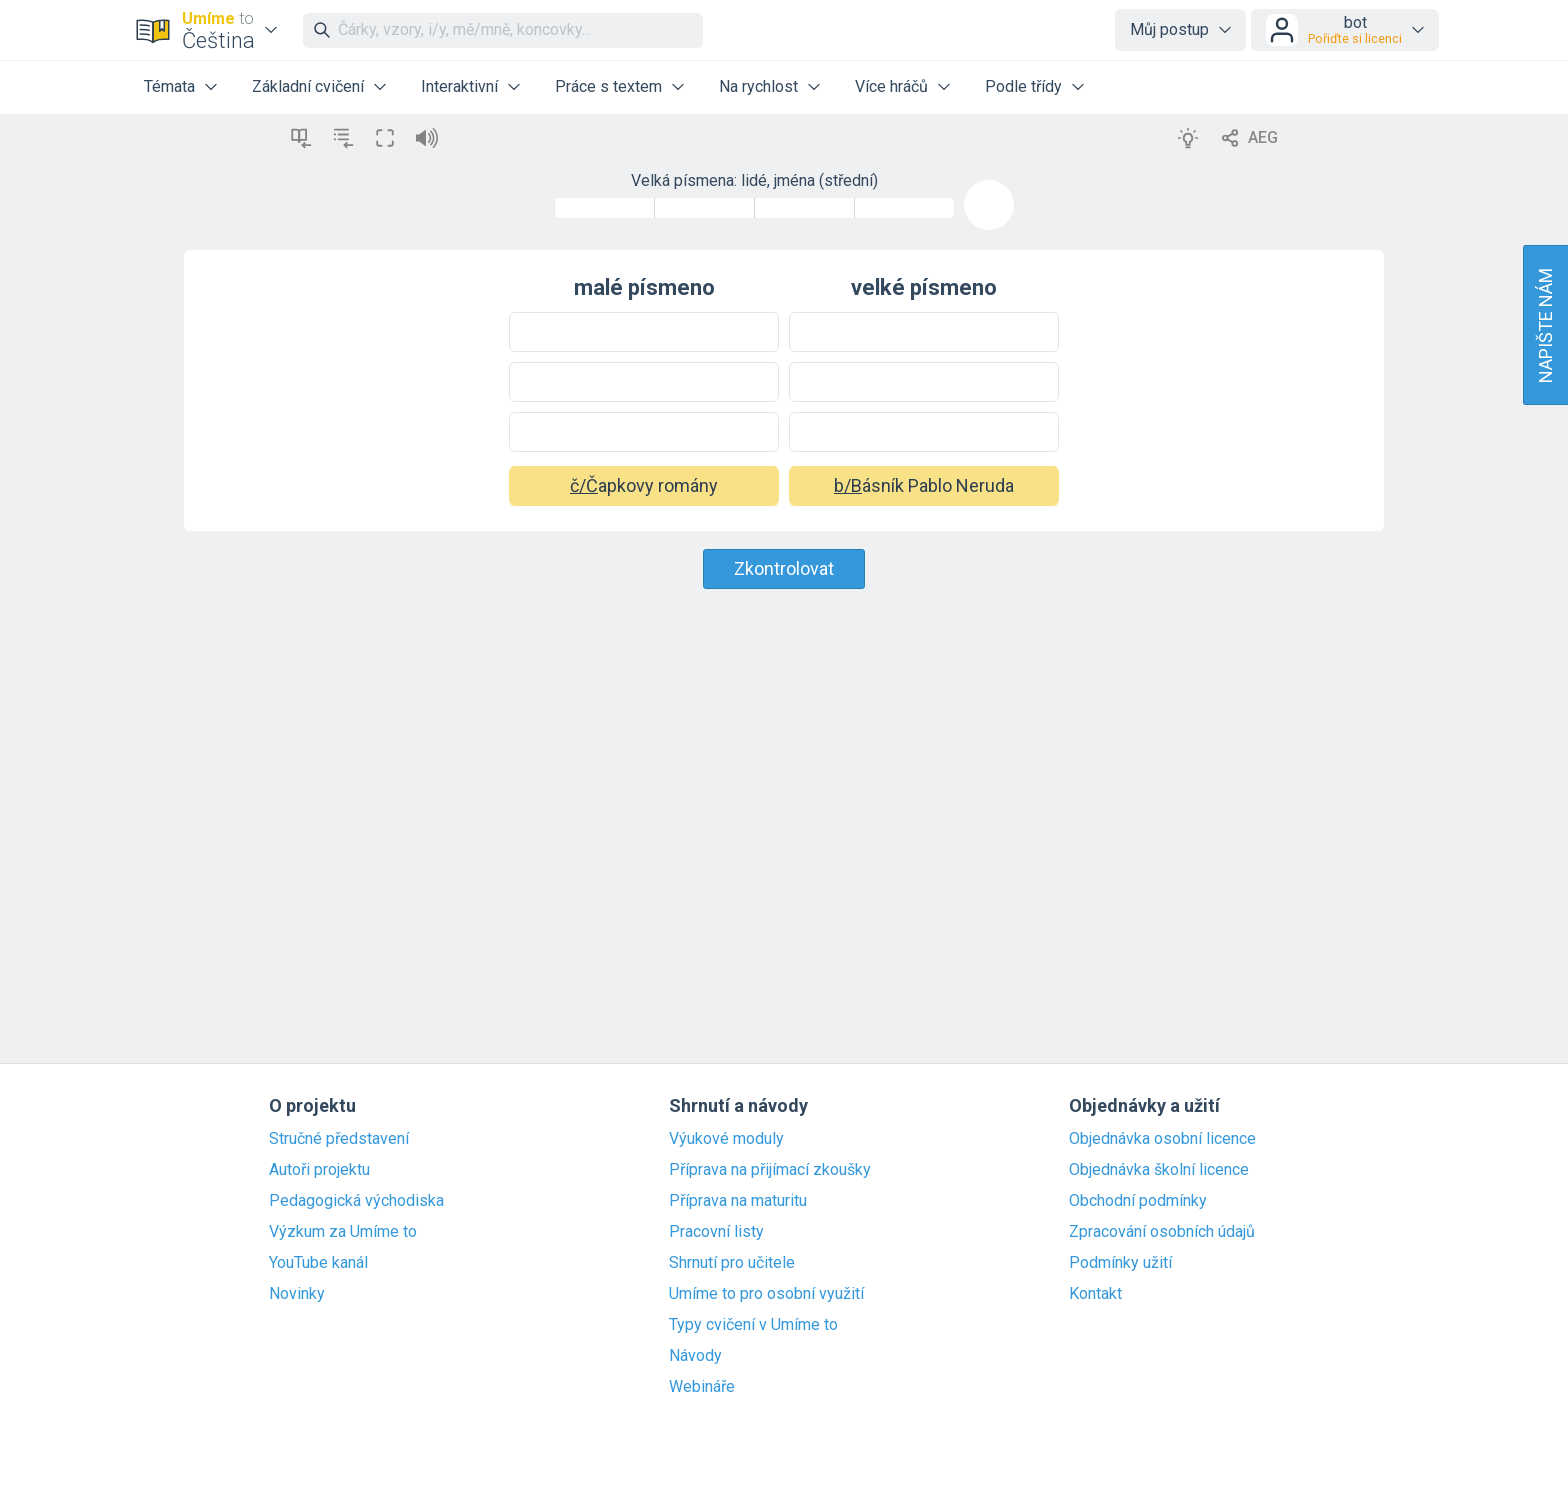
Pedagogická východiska (356, 1201)
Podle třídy (1023, 86)
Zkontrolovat (784, 568)
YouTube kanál (318, 1263)
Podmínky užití (1120, 1263)
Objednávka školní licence (1159, 1170)
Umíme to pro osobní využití (766, 1294)
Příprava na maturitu (738, 1201)
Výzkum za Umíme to (343, 1232)
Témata (169, 86)
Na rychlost (758, 86)
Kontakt (1095, 1294)
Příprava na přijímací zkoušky (770, 1170)
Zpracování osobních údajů (1162, 1232)
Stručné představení (339, 1139)
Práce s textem (608, 86)
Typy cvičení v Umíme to (753, 1325)
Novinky (297, 1294)
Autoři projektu (319, 1170)
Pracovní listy (716, 1232)
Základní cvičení (308, 86)
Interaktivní (459, 86)
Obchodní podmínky (1138, 1201)
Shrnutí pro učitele (732, 1263)
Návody (695, 1356)
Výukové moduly (726, 1139)
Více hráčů (891, 86)
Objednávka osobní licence (1162, 1139)
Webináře (702, 1387)
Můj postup (1169, 29)
